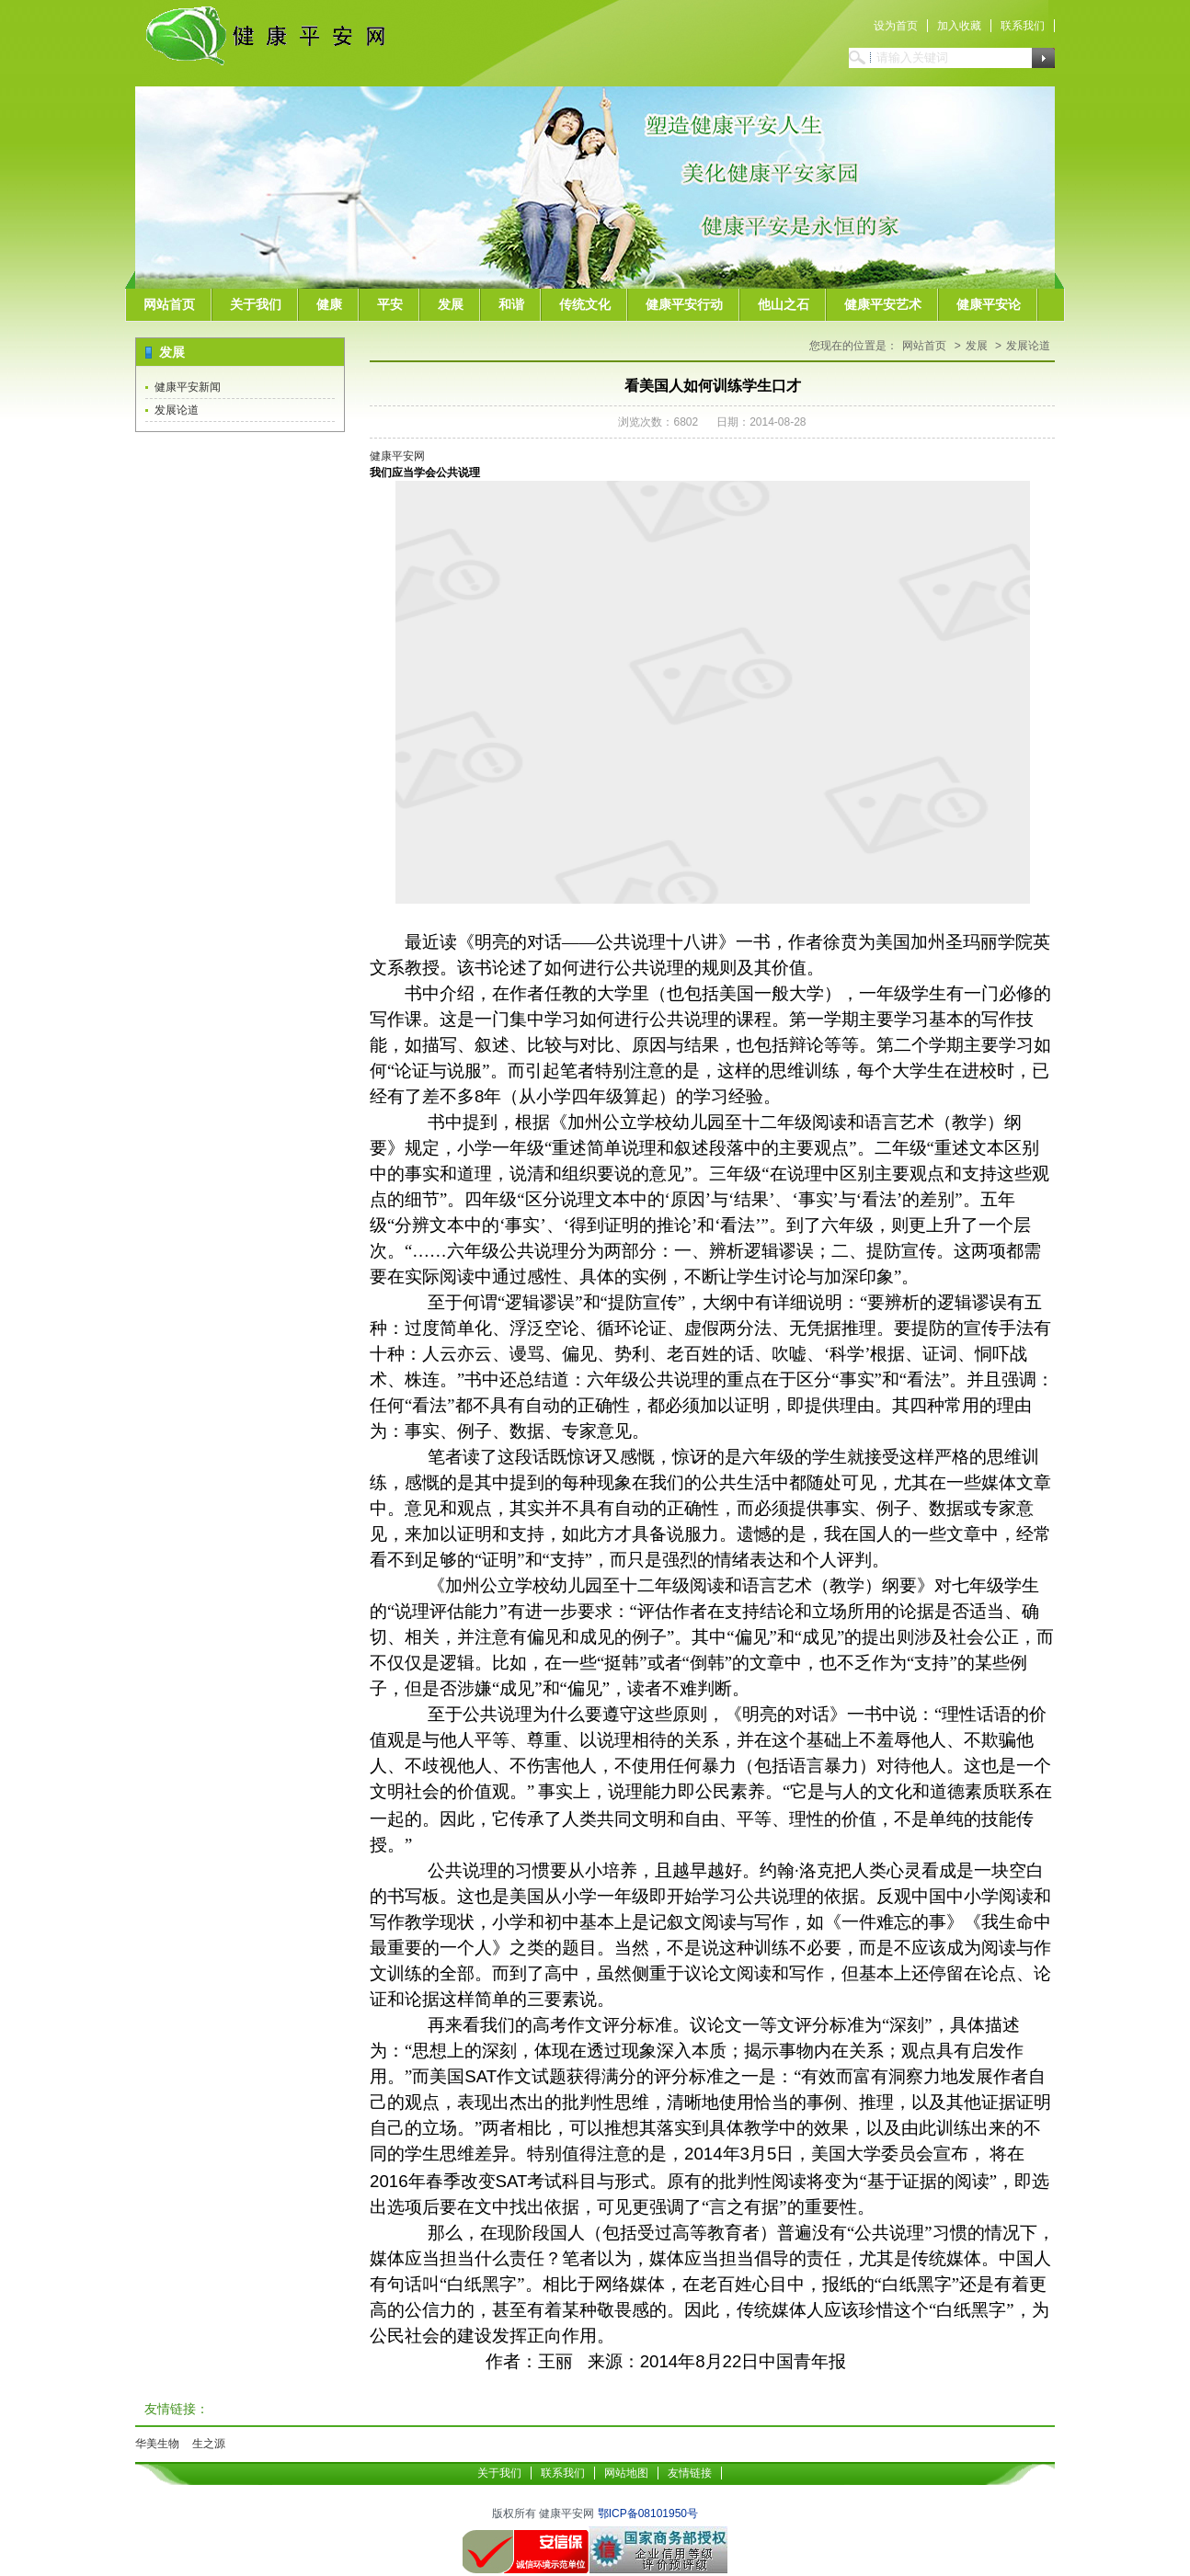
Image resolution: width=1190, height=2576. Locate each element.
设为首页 (896, 25)
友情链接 (690, 2473)
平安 (390, 304)
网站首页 (169, 304)
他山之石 (783, 304)
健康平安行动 (684, 304)
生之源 (208, 2443)
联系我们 (1023, 25)
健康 (329, 304)
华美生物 (157, 2443)
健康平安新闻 (187, 387)
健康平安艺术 (882, 304)
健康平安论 (988, 304)
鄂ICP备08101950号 (648, 2513)
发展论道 (176, 410)
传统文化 (585, 304)
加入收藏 (959, 25)
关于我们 (255, 304)
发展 (450, 304)
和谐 (511, 304)
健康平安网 (397, 456)
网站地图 (626, 2473)
